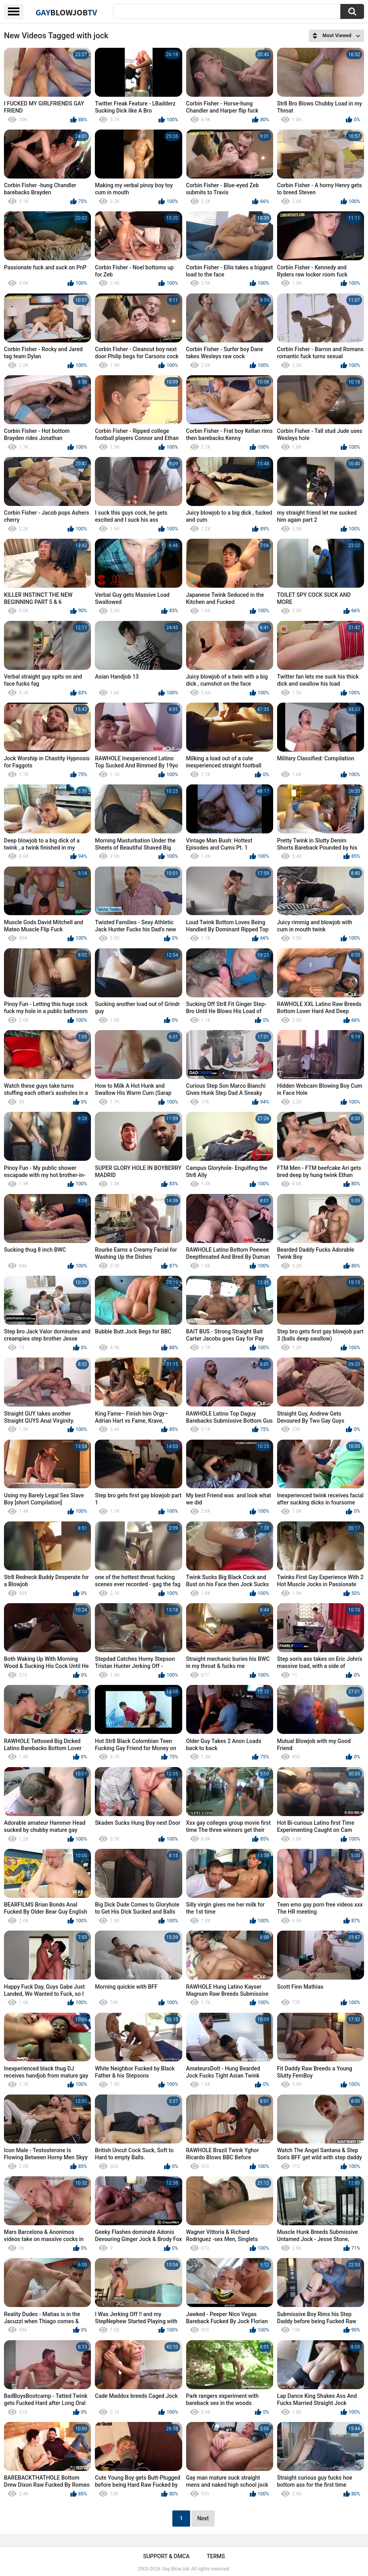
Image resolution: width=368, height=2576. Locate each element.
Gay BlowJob (176, 2569)
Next (203, 2518)
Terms (216, 2556)
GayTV (66, 12)
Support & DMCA (166, 2556)
